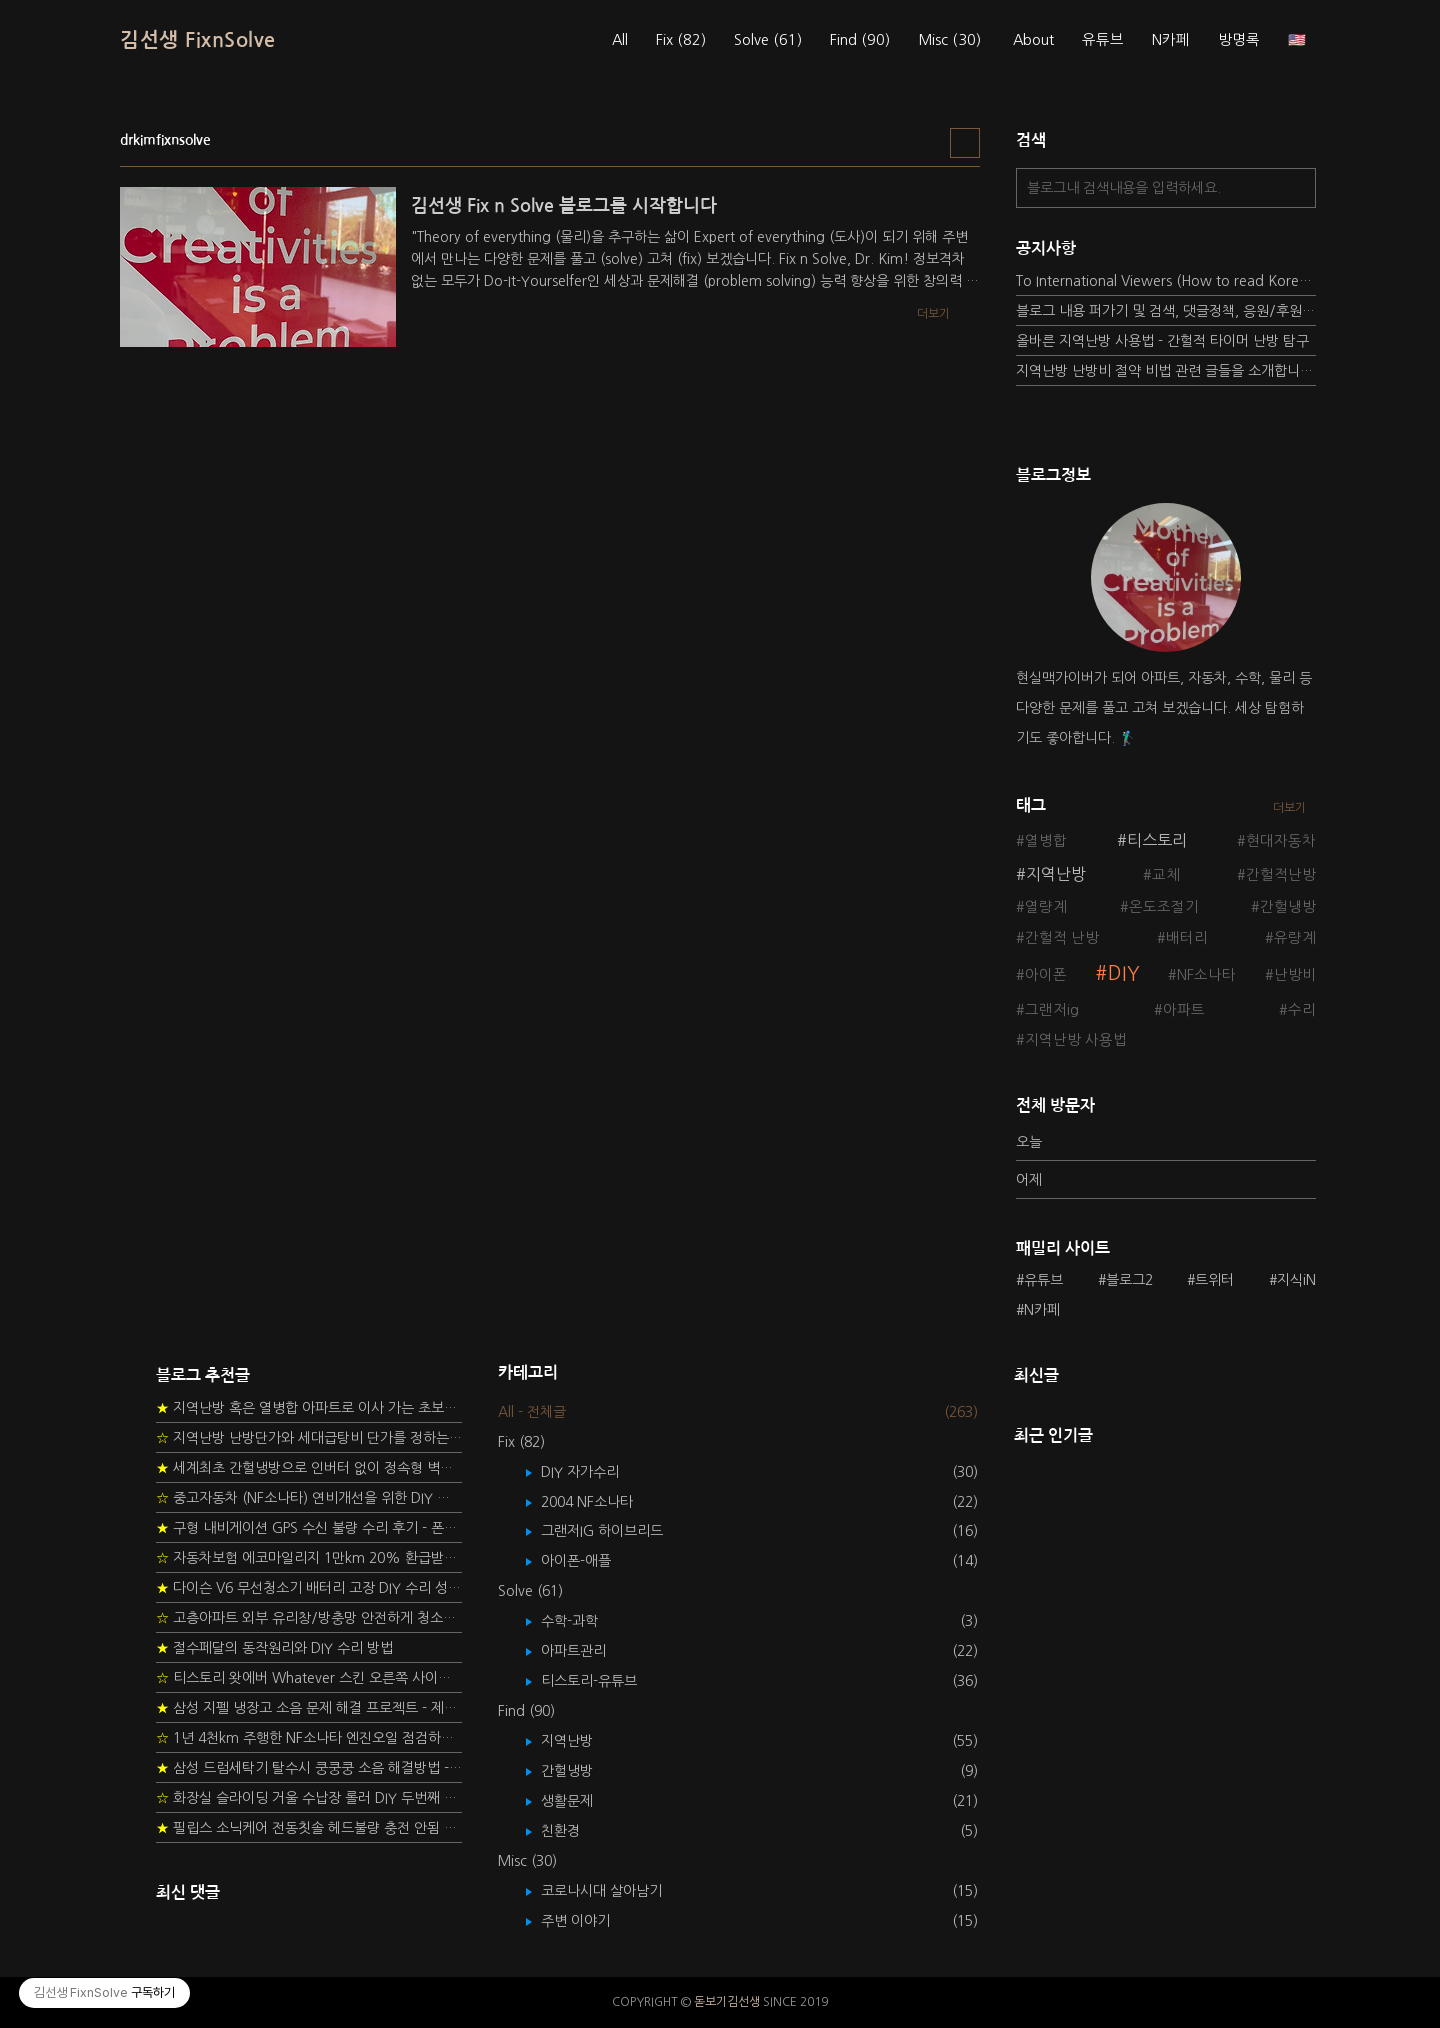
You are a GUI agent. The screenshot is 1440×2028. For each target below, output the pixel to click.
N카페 (1171, 40)
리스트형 (965, 143)
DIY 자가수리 (594, 1472)
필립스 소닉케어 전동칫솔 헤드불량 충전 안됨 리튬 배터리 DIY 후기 (309, 1828)
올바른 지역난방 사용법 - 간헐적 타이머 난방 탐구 (1162, 341)
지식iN (1296, 1280)
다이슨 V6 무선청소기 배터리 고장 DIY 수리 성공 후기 (309, 1588)
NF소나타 (1206, 975)
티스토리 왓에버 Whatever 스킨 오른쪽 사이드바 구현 (309, 1678)
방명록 (1239, 40)
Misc (949, 40)
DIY (1124, 973)
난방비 (1295, 975)
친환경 (575, 1831)
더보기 (1289, 808)
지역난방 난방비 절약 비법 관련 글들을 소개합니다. (1166, 371)
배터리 (1187, 938)
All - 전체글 (532, 1412)
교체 (1166, 875)
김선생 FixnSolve (198, 40)
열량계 (1046, 907)
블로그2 (1129, 1280)
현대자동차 (1281, 841)
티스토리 (1157, 840)
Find (860, 40)
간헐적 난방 (1062, 938)
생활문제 (581, 1801)
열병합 (1046, 841)
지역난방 (1056, 874)
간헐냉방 (1288, 907)
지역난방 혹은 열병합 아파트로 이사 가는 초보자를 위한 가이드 (309, 1408)
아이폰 (1046, 975)
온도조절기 (1164, 907)
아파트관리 (588, 1651)
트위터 (1214, 1280)
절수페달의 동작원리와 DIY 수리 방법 (274, 1648)
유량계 (1295, 938)
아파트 (1184, 1010)
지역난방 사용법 (1076, 1040)
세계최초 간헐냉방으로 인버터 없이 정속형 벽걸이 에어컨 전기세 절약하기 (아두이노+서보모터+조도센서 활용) (309, 1468)
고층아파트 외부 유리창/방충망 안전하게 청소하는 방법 (309, 1618)
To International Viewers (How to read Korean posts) (1166, 281)
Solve (768, 40)
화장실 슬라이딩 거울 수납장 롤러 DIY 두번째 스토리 (309, 1798)
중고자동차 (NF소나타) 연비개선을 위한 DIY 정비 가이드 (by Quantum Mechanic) (309, 1498)
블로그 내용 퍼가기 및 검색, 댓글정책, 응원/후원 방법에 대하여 (1166, 311)
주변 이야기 (590, 1921)
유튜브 (1103, 40)
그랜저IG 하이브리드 (616, 1531)
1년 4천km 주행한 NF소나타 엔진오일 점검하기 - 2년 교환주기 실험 (309, 1738)
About (1033, 40)
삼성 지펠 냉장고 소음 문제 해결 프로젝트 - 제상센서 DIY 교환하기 (309, 1708)
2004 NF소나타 (601, 1502)
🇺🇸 (1297, 40)
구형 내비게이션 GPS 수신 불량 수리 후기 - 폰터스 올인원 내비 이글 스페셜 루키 (309, 1528)
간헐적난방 (1281, 875)
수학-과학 (584, 1621)
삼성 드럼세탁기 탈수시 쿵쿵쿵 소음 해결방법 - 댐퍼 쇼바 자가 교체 (309, 1768)
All (620, 40)
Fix (681, 40)
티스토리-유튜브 (603, 1681)
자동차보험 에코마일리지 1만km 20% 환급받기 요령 (309, 1558)
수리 (1302, 1010)
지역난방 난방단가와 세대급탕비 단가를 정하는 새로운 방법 (309, 1438)
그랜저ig (1052, 1010)
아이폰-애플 (590, 1561)
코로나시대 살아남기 (616, 1891)
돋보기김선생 (727, 2002)
